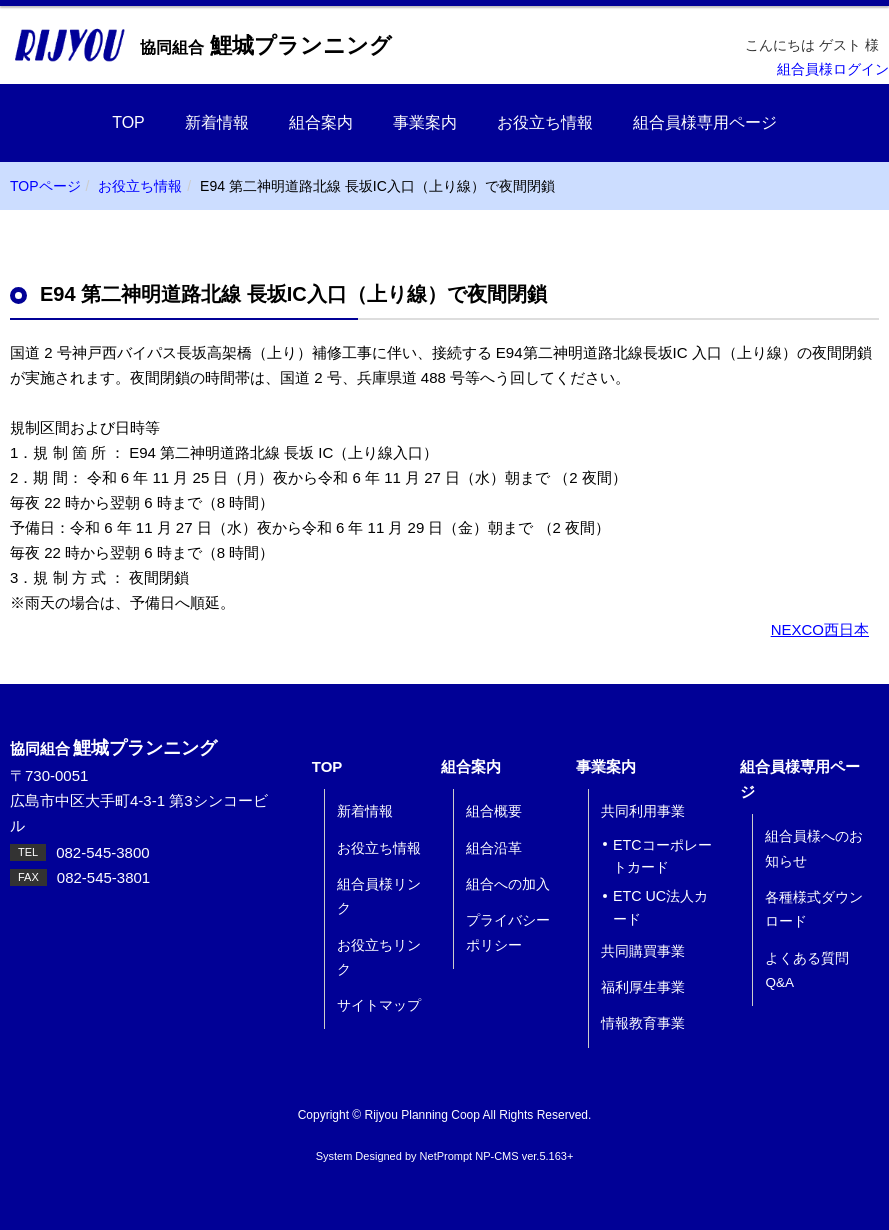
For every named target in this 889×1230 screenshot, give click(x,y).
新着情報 (217, 122)
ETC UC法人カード (660, 907)
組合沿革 (494, 848)
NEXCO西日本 (820, 629)
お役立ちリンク (379, 957)
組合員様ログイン (833, 69)
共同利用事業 (643, 811)
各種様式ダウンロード (814, 909)
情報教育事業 (643, 1023)
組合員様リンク (379, 896)
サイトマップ (379, 1005)
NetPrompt (446, 1156)
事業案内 (425, 122)
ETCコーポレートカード (662, 856)
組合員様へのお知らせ (814, 848)
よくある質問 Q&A (807, 970)
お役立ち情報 (545, 122)
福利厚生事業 (643, 987)
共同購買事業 (643, 951)
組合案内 (321, 122)
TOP (128, 122)
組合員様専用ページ (705, 122)
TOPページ (45, 186)
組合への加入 (508, 884)
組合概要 (494, 811)
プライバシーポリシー (508, 932)
